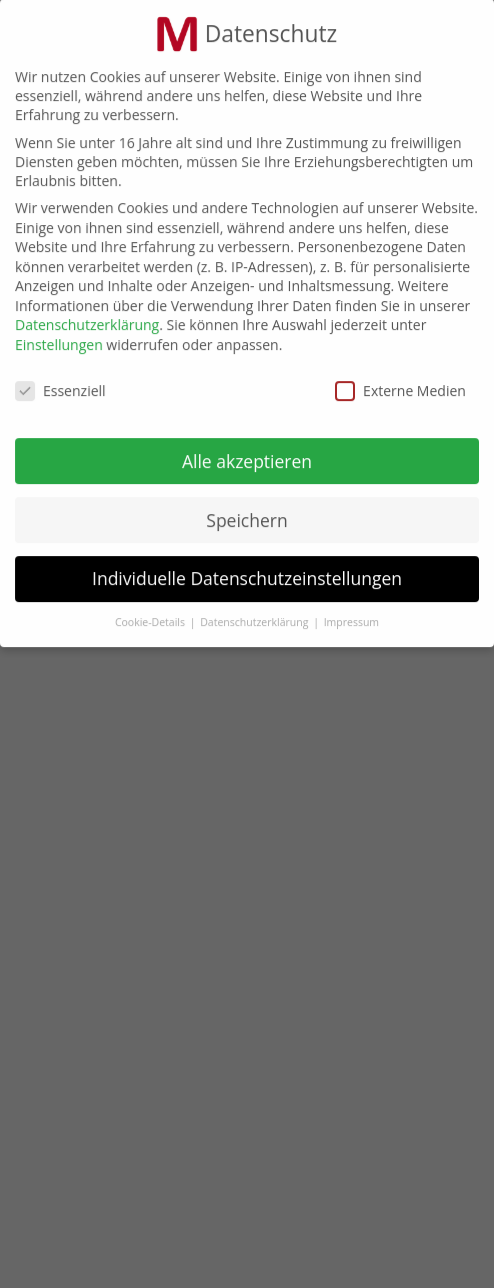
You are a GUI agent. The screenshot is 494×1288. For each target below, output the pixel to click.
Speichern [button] (246, 512)
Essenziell (60, 382)
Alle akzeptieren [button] (247, 453)
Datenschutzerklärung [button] (255, 615)
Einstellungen (59, 336)
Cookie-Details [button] (151, 615)
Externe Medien (400, 382)
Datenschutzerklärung (87, 317)
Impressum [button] (351, 615)
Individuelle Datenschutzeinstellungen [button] (247, 571)
